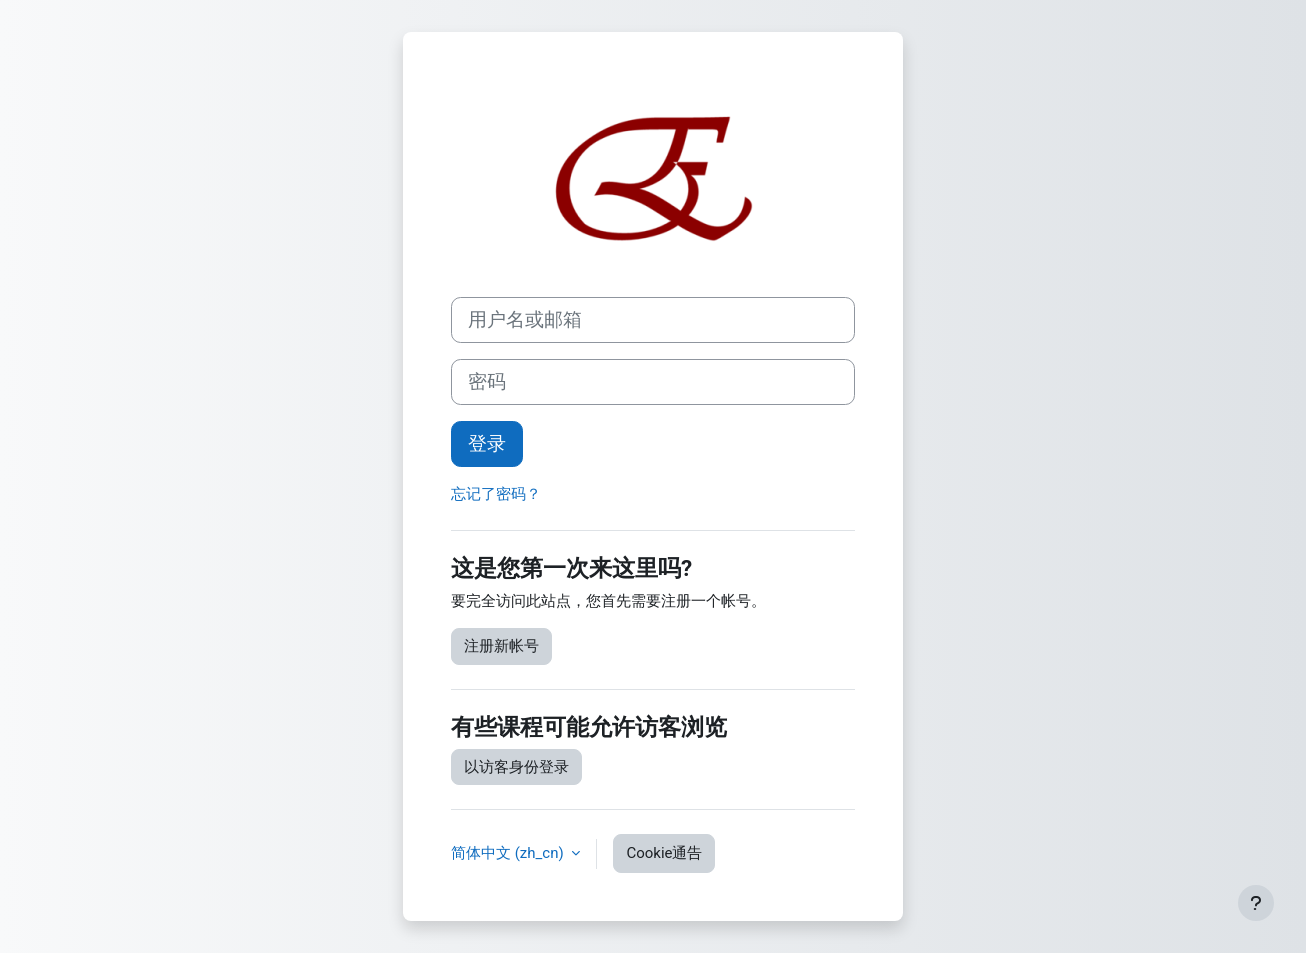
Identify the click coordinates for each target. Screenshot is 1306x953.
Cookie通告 (664, 853)
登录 (487, 444)
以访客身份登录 (516, 767)
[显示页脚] (1256, 903)
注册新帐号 (501, 646)
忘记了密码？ (496, 494)
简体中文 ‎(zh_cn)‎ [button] (509, 853)
